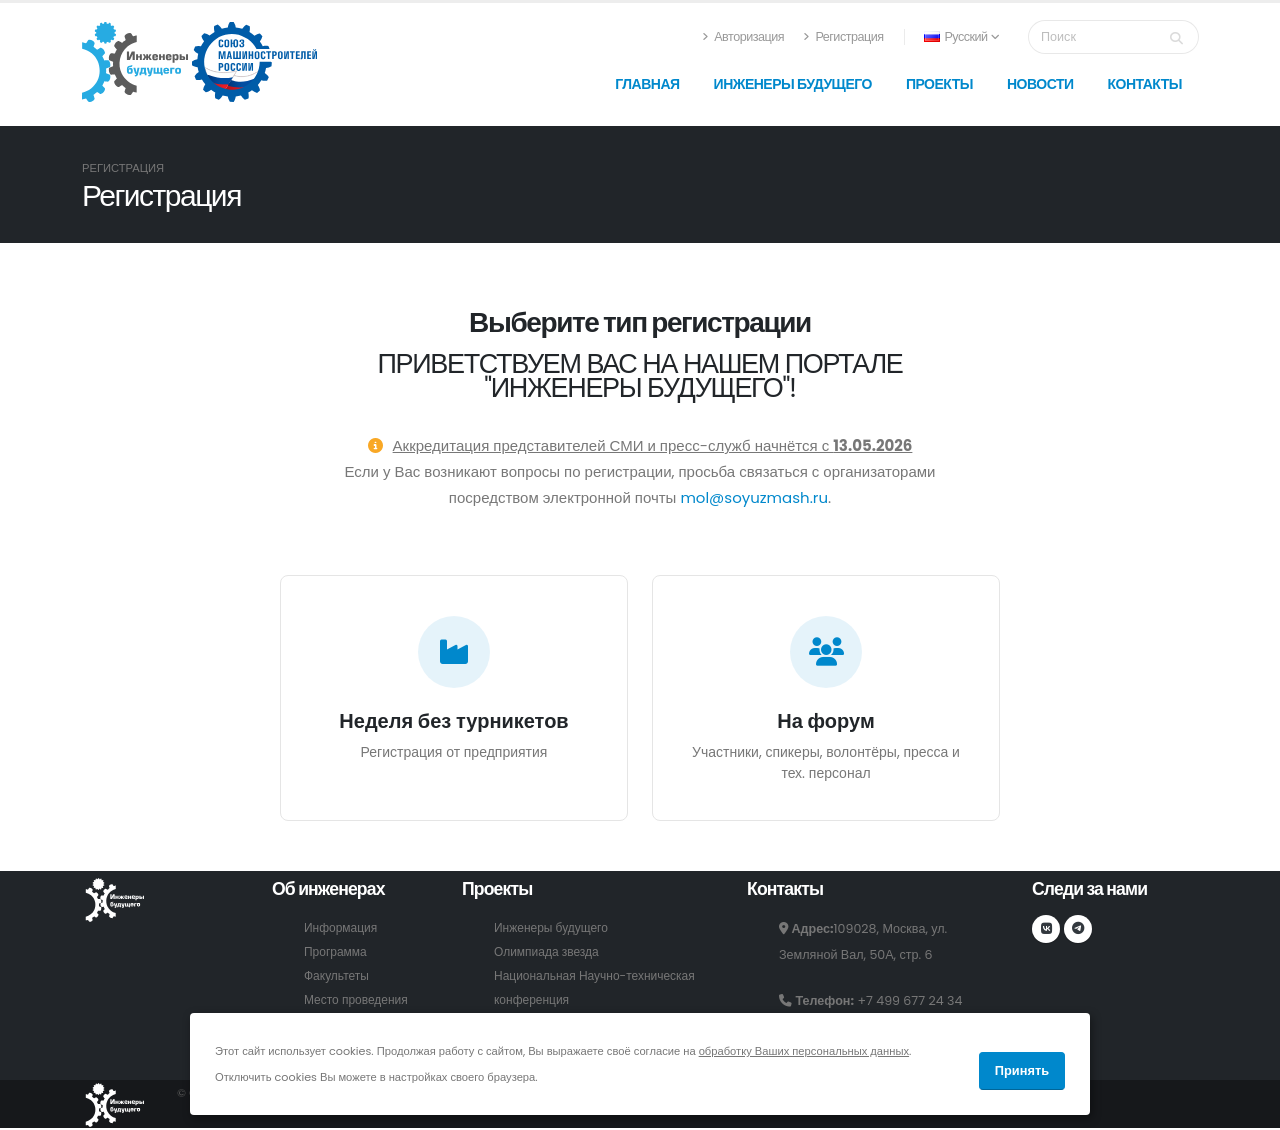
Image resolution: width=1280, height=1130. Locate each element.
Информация (342, 927)
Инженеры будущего (793, 84)
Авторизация (743, 36)
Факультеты (338, 975)
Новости (1040, 84)
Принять (1022, 1070)
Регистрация (843, 36)
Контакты (1145, 84)
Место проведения (358, 999)
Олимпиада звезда (549, 951)
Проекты (939, 84)
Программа (337, 951)
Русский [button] (961, 36)
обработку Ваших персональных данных (804, 1051)
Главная (647, 84)
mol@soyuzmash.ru (754, 497)
